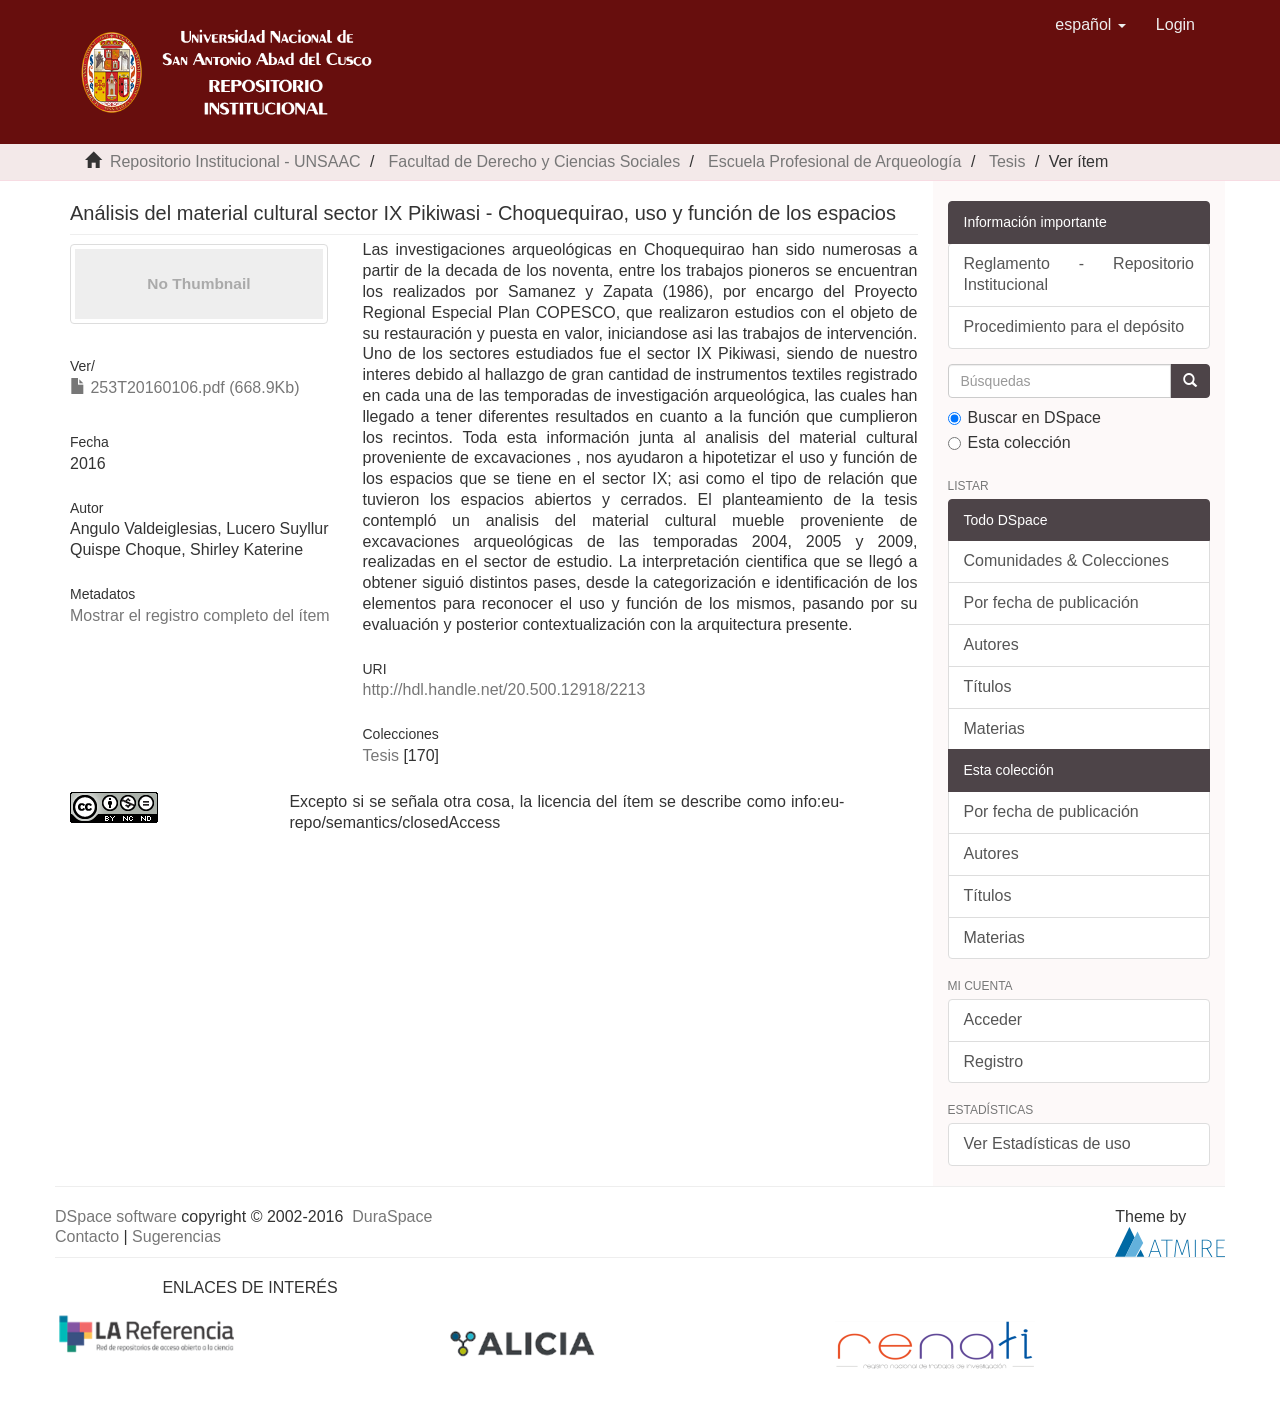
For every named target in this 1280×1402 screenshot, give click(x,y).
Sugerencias (176, 1236)
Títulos (988, 686)
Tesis (1007, 161)
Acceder (993, 1019)
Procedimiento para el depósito (1074, 326)
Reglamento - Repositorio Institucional (1079, 274)
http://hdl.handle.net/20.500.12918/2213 (503, 689)
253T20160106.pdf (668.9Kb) (185, 387)
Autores (991, 644)
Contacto (87, 1236)
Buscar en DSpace (1024, 417)
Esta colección (1009, 442)
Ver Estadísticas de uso (1047, 1143)
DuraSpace (392, 1216)
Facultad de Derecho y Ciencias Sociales (534, 161)
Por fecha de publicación (1051, 602)
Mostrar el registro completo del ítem (200, 615)
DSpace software (116, 1216)
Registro (994, 1061)
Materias (994, 728)
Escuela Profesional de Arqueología (835, 161)
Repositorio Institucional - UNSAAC (235, 161)
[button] (1090, 25)
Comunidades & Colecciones (1066, 560)
